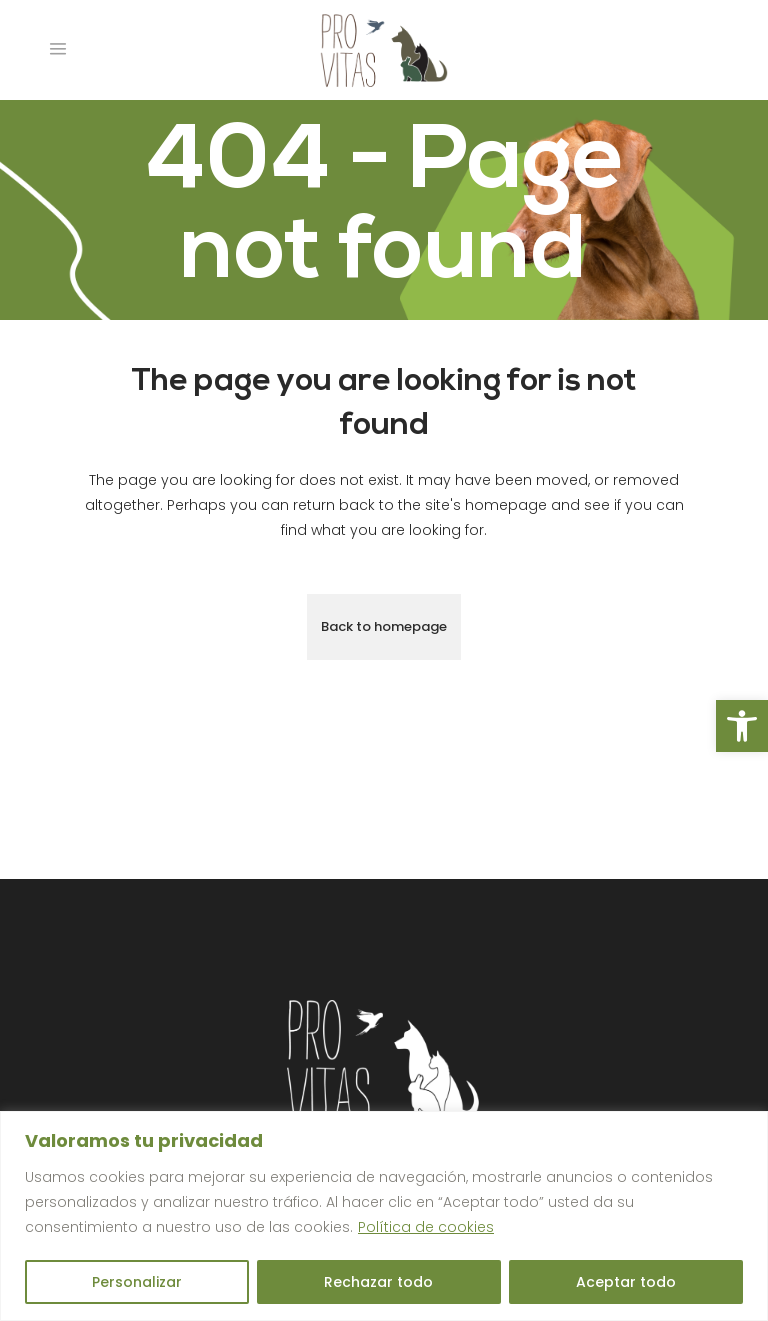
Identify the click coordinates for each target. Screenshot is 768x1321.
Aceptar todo (626, 1282)
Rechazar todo (378, 1282)
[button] (742, 726)
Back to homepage (384, 626)
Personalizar (137, 1282)
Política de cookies (426, 1227)
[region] (384, 1216)
